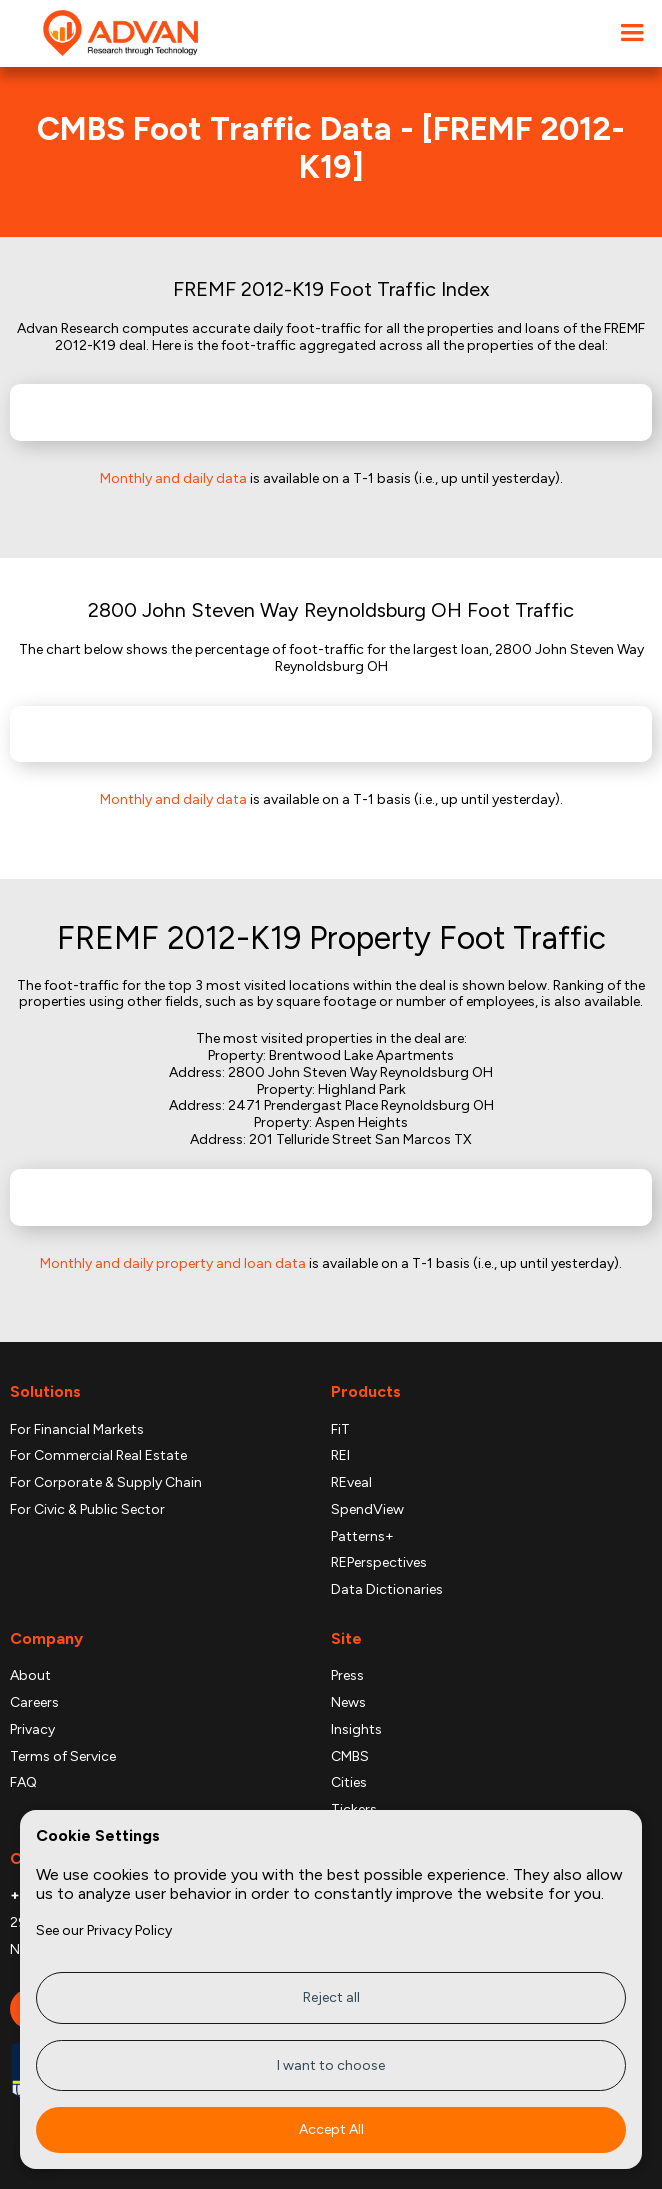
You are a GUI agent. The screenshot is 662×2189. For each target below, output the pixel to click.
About (30, 1676)
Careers (34, 1703)
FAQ (23, 1783)
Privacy (32, 1730)
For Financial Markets (77, 1430)
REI (340, 1456)
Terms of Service (63, 1757)
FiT (340, 1430)
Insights (356, 1730)
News (348, 1703)
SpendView (367, 1510)
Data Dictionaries (387, 1590)
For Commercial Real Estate (98, 1456)
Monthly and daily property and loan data (173, 1263)
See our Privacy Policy (104, 1930)
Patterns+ (362, 1537)
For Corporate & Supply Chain (106, 1483)
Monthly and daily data (173, 478)
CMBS (350, 1757)
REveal (351, 1483)
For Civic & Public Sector (87, 1510)
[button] (632, 33)
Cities (349, 1783)
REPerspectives (379, 1563)
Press (347, 1676)
